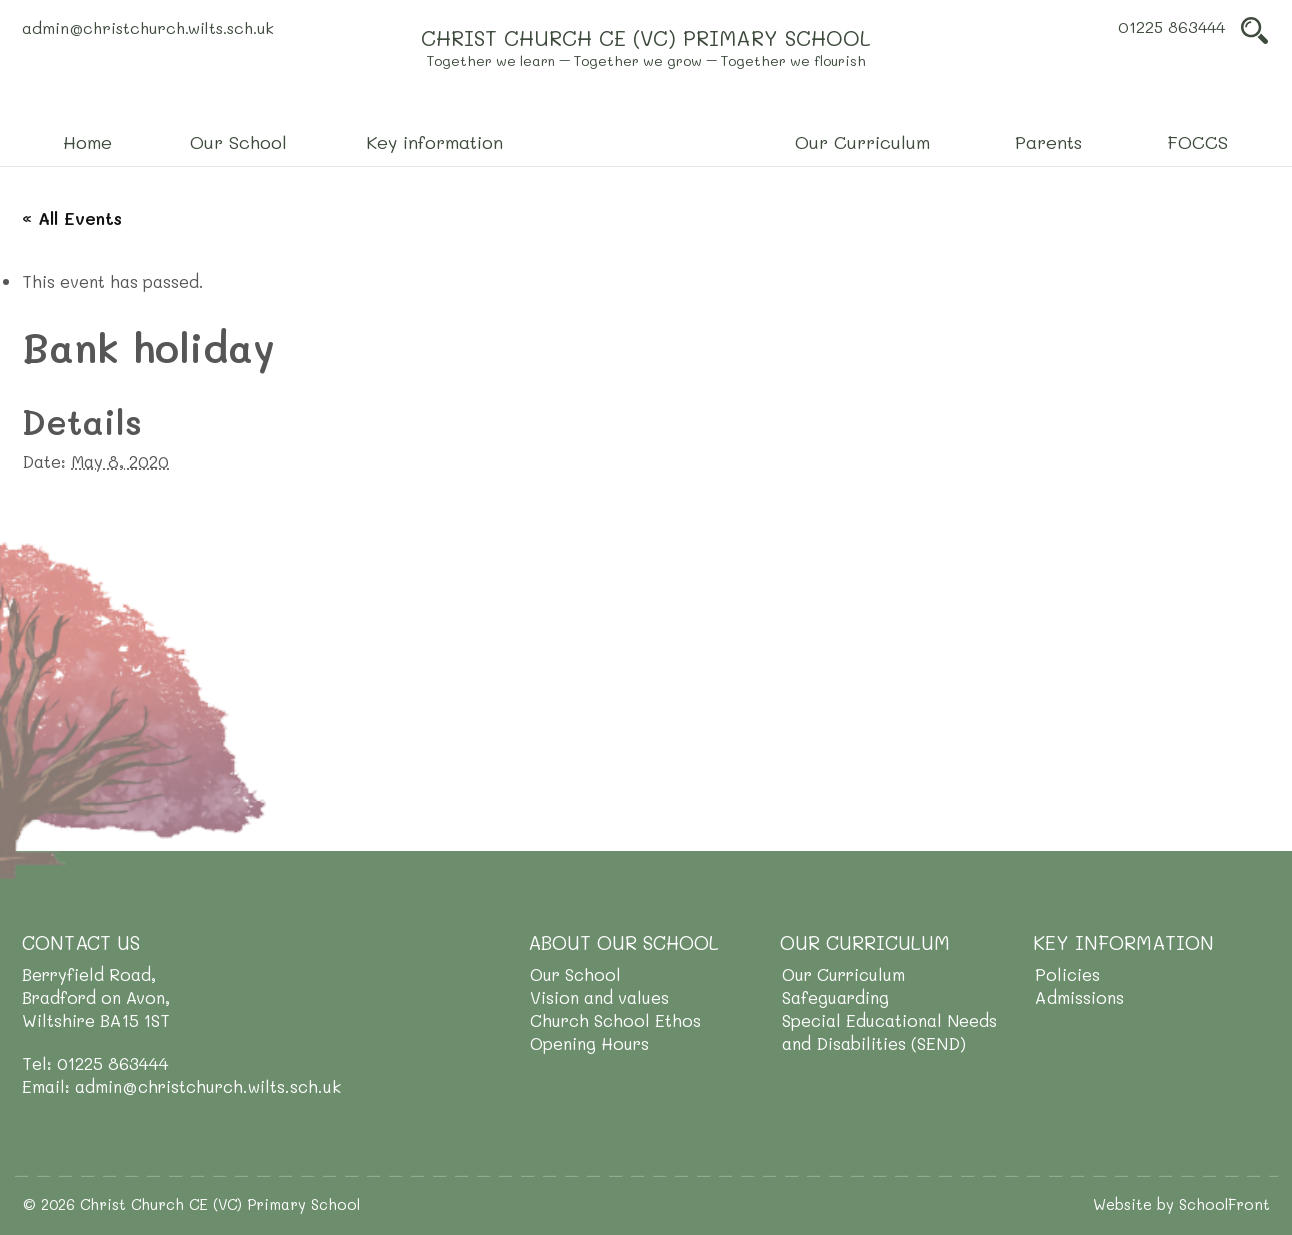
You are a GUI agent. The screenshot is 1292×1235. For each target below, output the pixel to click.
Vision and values (599, 997)
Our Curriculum (843, 974)
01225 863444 (1171, 26)
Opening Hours (589, 1043)
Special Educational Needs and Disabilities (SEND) (889, 1031)
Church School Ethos (615, 1020)
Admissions (1079, 997)
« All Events (72, 218)
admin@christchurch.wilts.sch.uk (148, 27)
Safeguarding (835, 997)
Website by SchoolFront (1181, 1204)
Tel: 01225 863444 (95, 1063)
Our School (575, 974)
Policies (1067, 974)
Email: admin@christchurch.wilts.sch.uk (181, 1086)
